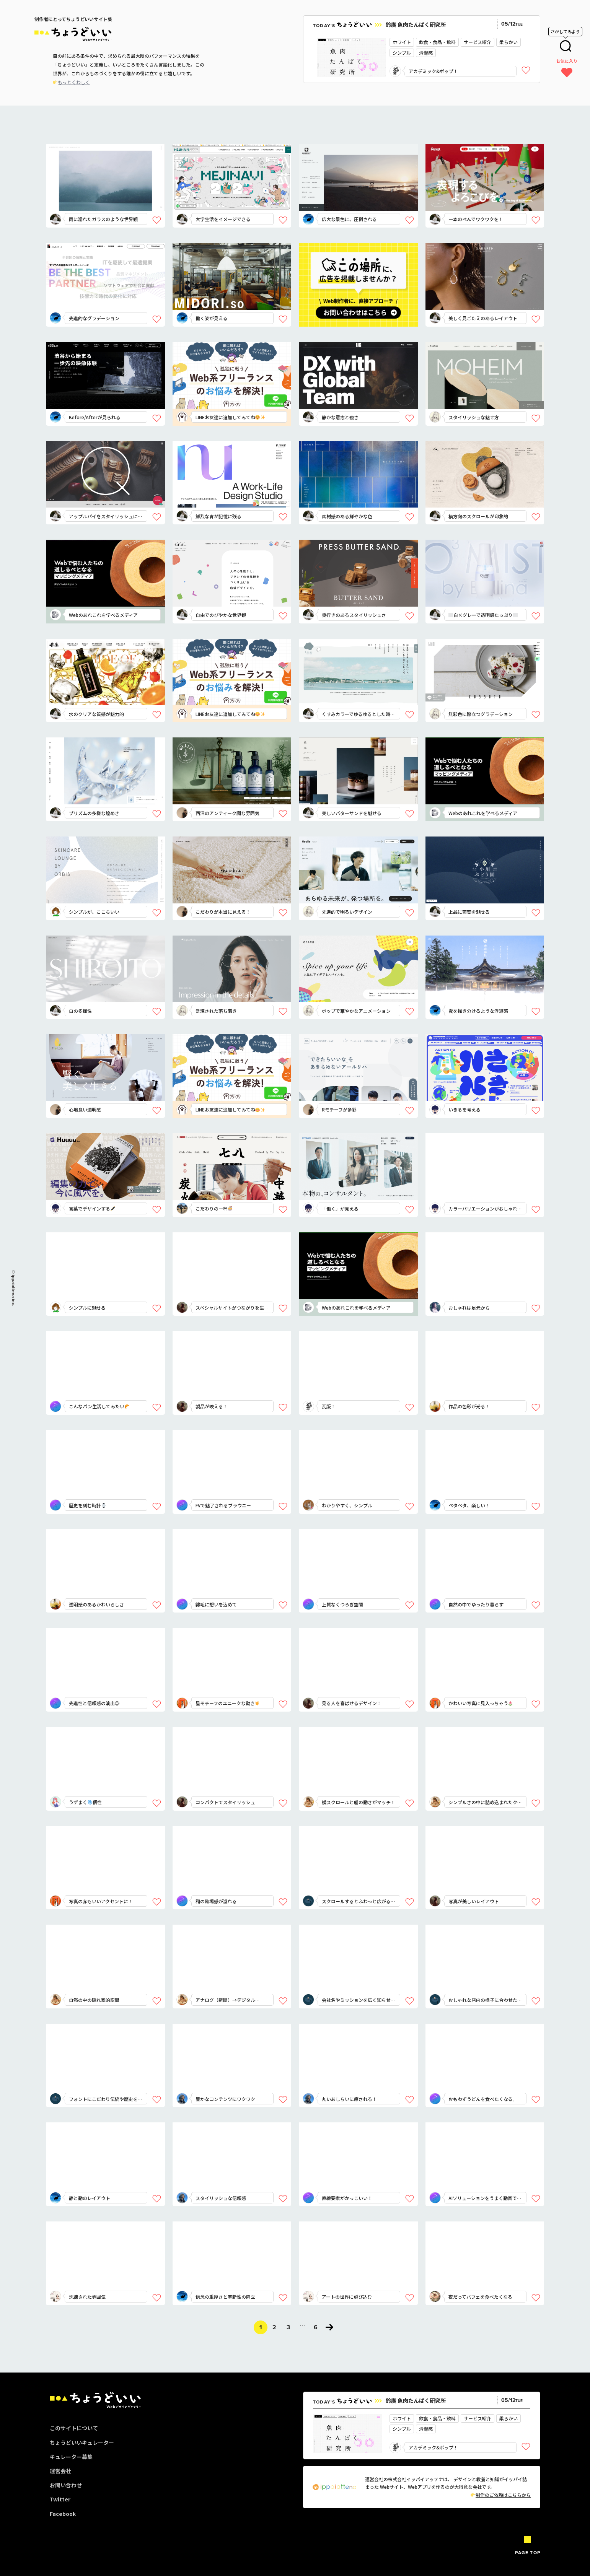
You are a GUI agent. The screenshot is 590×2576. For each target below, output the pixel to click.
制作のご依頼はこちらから (501, 2494)
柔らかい (508, 42)
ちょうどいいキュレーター (82, 2442)
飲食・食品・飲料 (437, 42)
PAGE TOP (527, 2552)
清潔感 (426, 52)
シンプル (402, 52)
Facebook (63, 2513)
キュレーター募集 (71, 2456)
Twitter (60, 2499)
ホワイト (402, 42)
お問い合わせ (66, 2485)
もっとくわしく (74, 82)
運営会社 (60, 2471)
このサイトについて (74, 2428)
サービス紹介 (477, 42)
